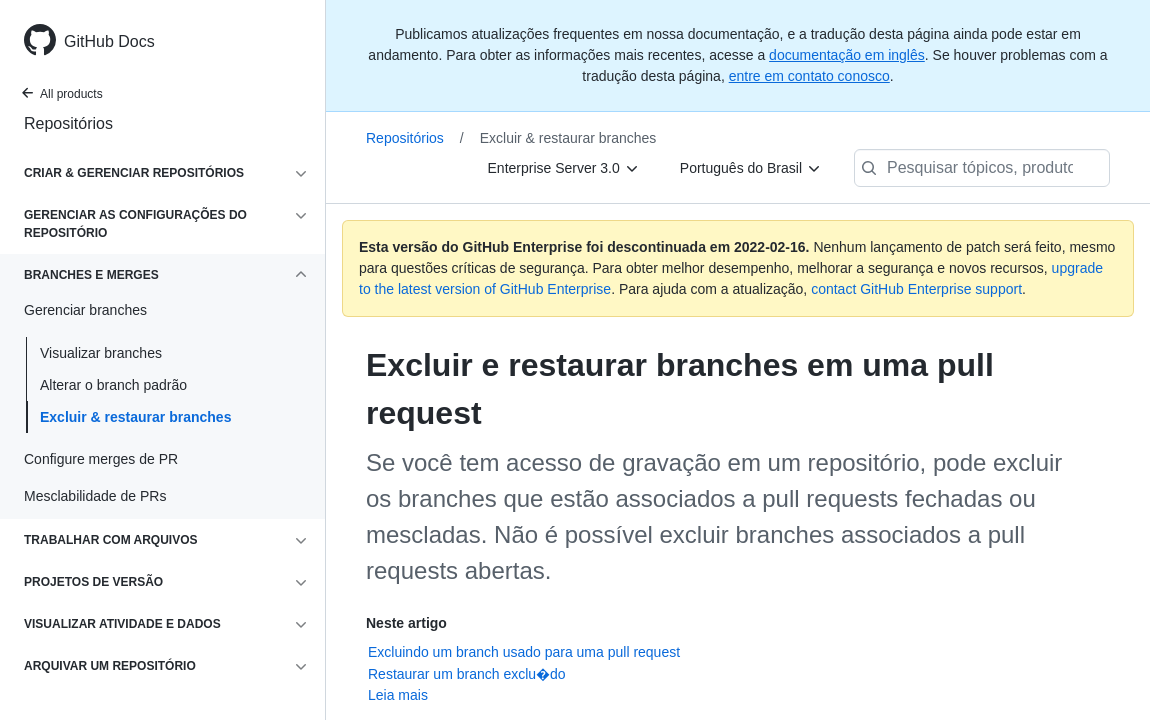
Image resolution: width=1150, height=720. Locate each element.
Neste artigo (406, 623)
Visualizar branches (101, 353)
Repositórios (68, 123)
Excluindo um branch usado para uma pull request (524, 652)
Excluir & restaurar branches (135, 417)
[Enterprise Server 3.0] (564, 168)
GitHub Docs (109, 41)
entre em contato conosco (809, 76)
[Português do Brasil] (751, 168)
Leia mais (398, 695)
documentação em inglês (847, 55)
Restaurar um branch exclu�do (467, 674)
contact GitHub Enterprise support (916, 289)
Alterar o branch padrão (113, 385)
